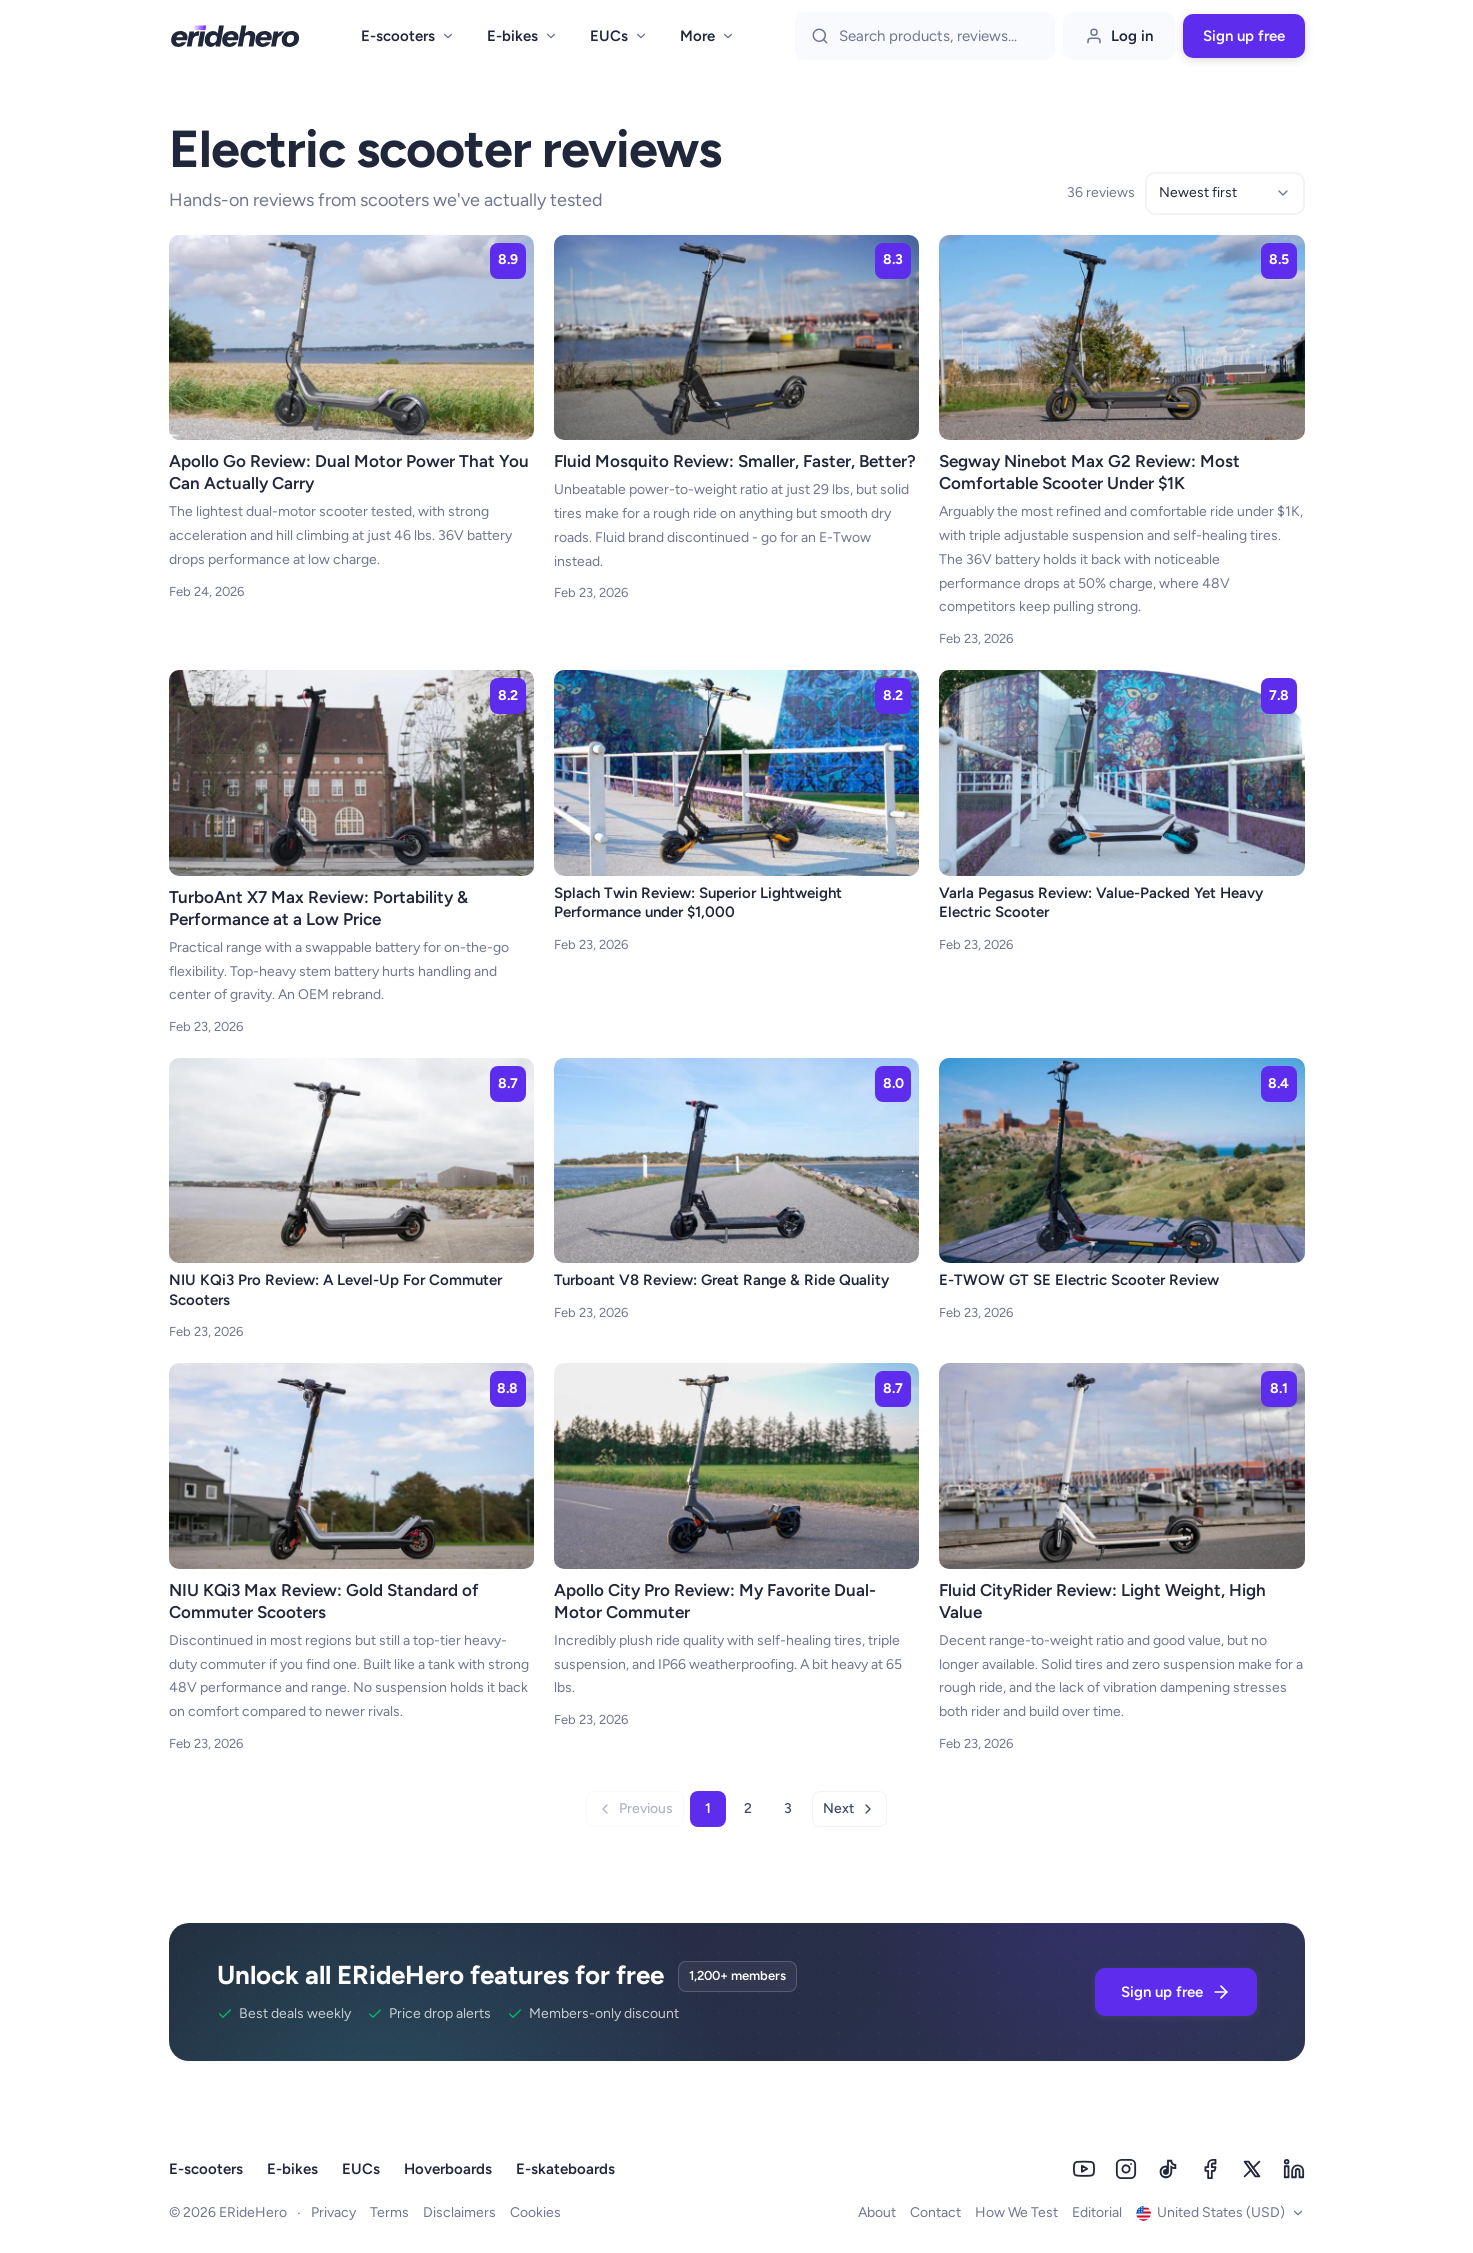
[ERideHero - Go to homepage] (235, 36)
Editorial (1097, 2212)
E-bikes (522, 36)
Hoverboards (448, 2169)
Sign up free (1244, 36)
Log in (1119, 36)
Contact (935, 2212)
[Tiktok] (1168, 2169)
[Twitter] (1252, 2169)
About (877, 2212)
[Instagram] (1126, 2169)
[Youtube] (1084, 2169)
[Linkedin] (1294, 2169)
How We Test (1016, 2212)
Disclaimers (459, 2212)
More (707, 36)
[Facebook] (1210, 2169)
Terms (389, 2212)
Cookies (535, 2212)
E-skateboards (565, 2169)
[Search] (939, 36)
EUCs (619, 36)
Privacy (333, 2212)
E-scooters (408, 36)
